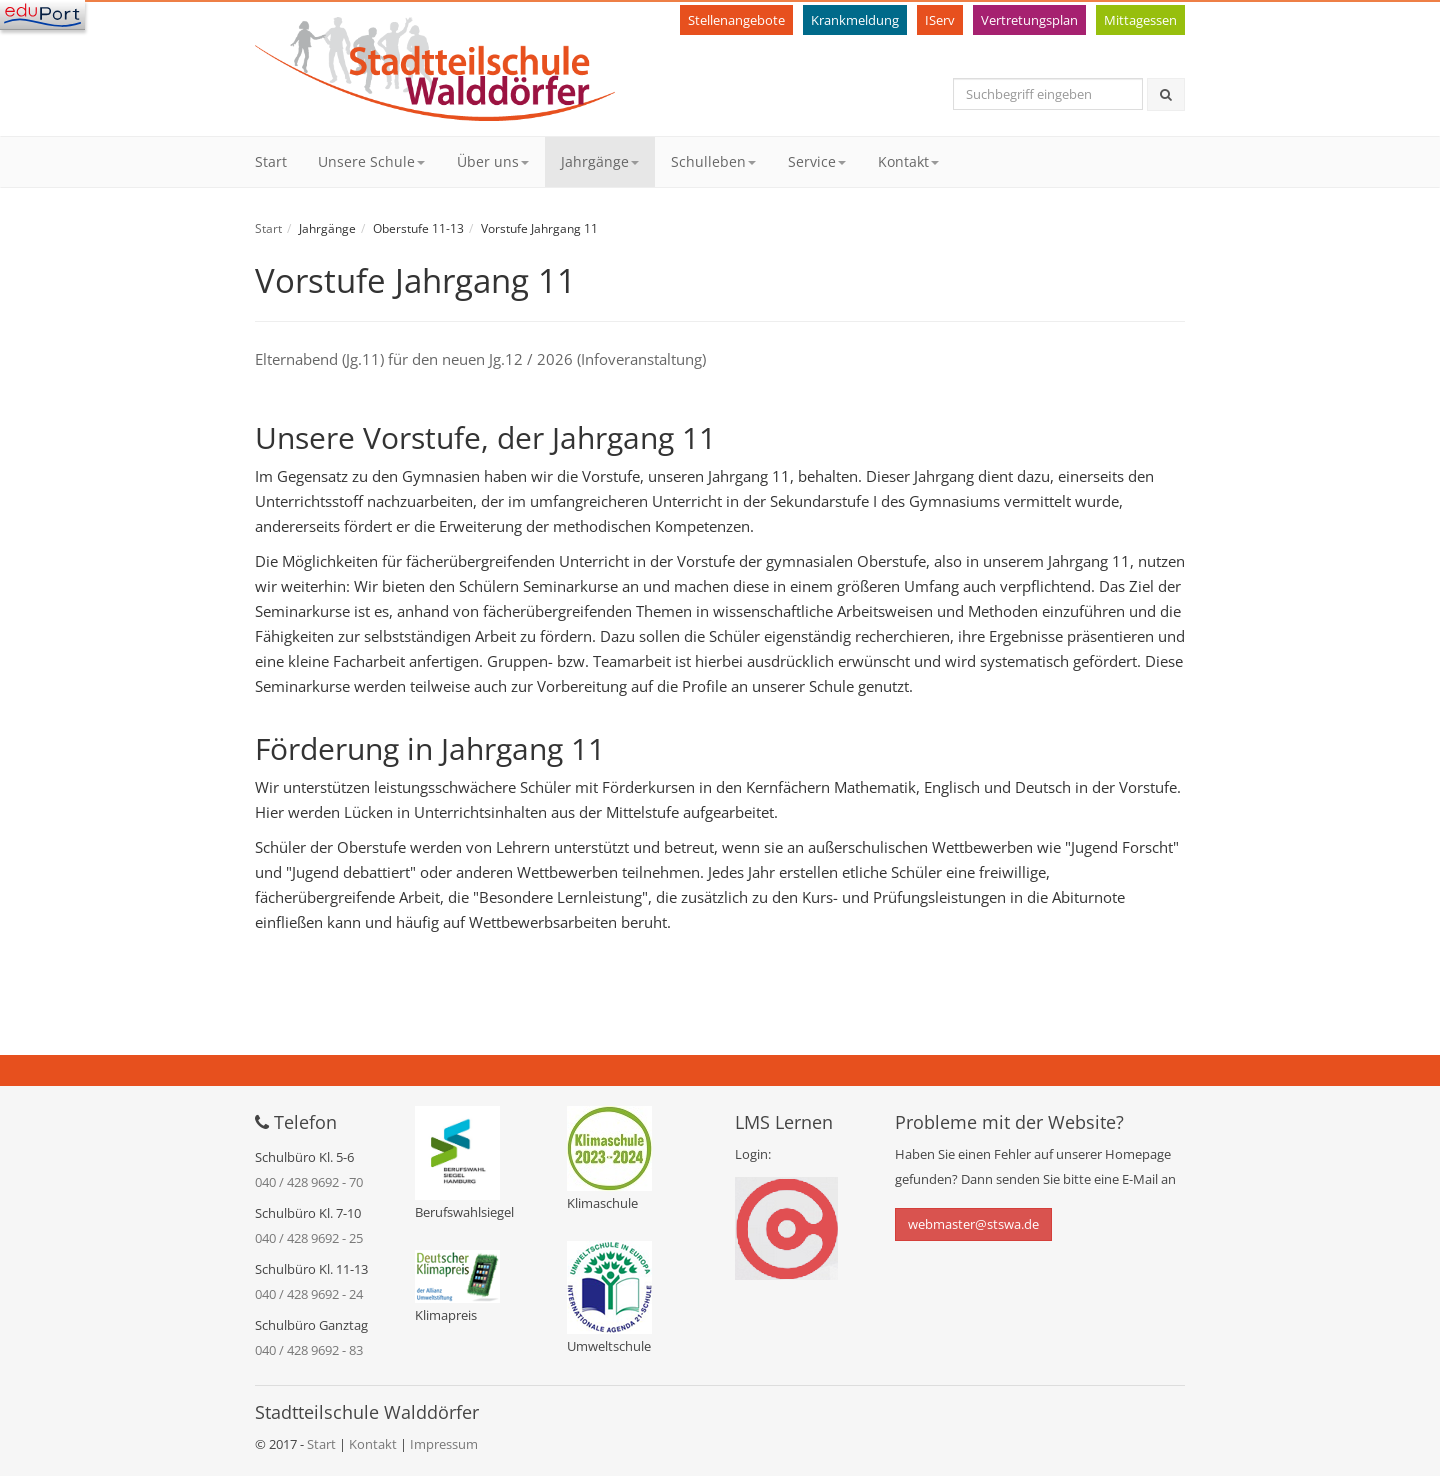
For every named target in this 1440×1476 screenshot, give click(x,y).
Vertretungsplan (1029, 20)
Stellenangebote (736, 20)
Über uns (493, 161)
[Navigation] (42, 15)
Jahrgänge (600, 161)
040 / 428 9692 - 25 (309, 1238)
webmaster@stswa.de (973, 1224)
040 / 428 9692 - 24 (309, 1294)
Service (817, 161)
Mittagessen (1140, 20)
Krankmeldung (855, 20)
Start (271, 161)
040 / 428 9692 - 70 (309, 1182)
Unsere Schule (371, 161)
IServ (940, 20)
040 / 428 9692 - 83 (309, 1350)
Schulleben (713, 161)
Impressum (444, 1444)
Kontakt (908, 161)
